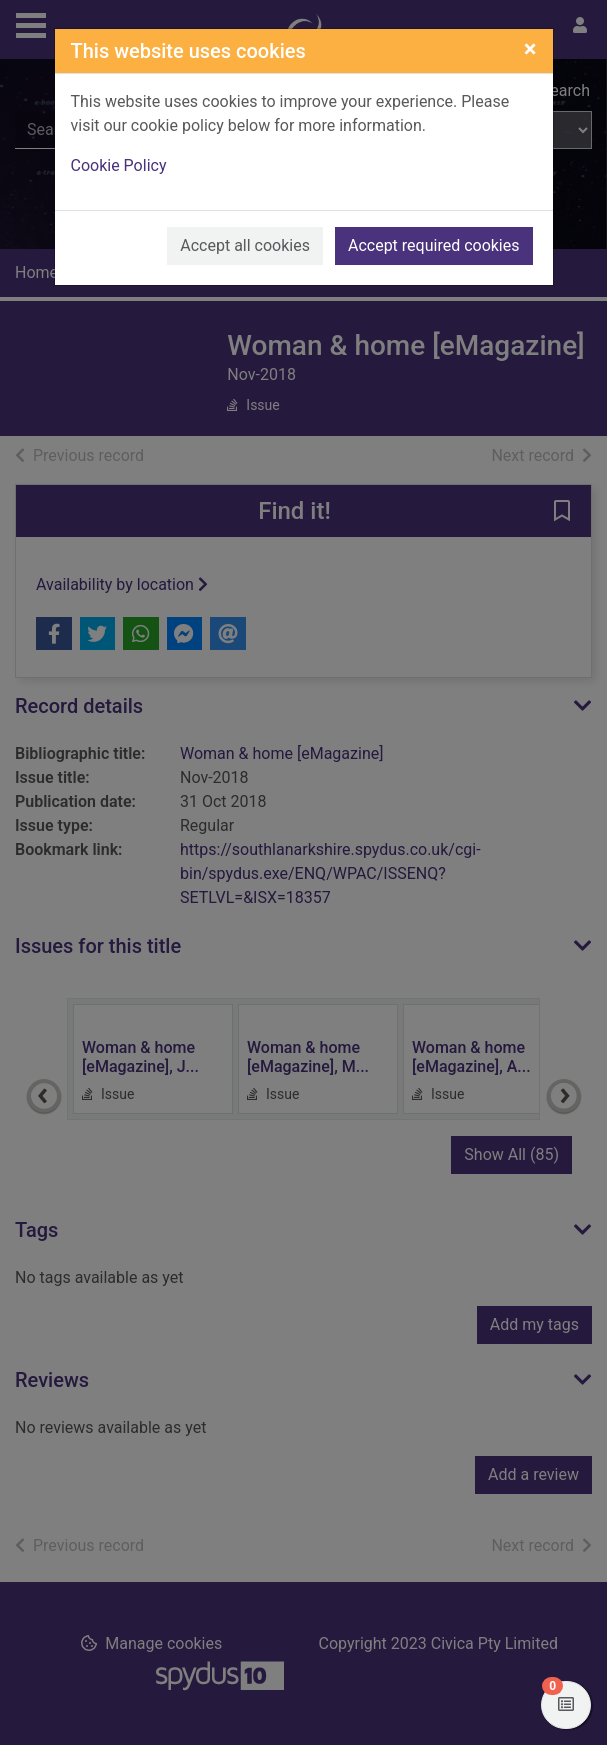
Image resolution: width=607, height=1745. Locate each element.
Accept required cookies (434, 245)
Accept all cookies (245, 245)
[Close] (530, 49)
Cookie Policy (119, 165)
